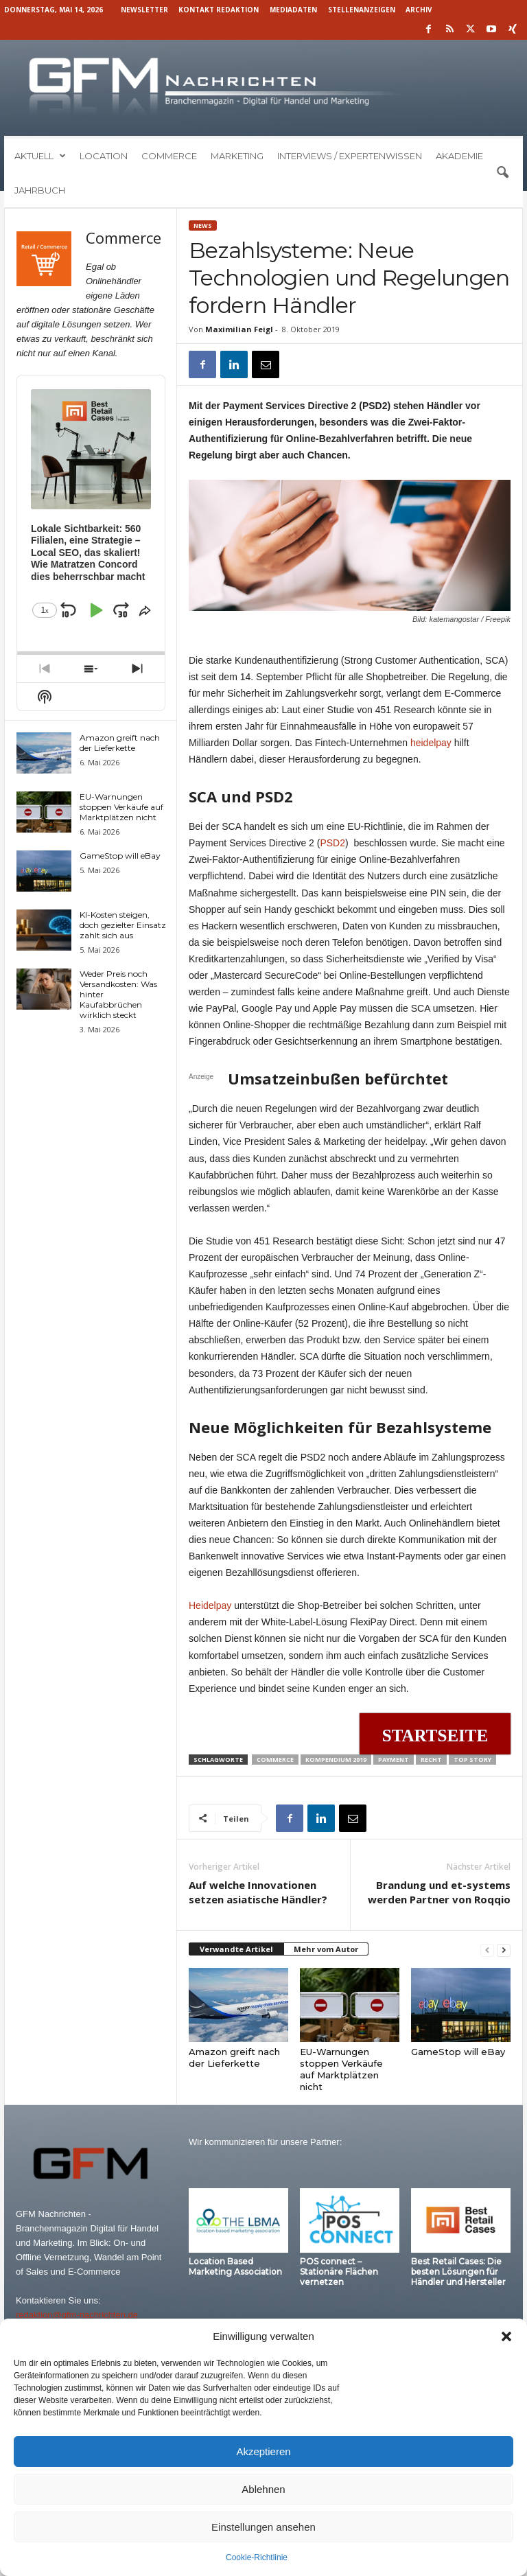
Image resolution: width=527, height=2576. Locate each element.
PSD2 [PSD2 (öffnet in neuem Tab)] (332, 842)
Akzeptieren (263, 2451)
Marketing (237, 155)
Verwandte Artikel (236, 1949)
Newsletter (144, 9)
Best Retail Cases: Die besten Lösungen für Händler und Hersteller (458, 2271)
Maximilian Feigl (239, 329)
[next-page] (504, 1949)
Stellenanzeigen (361, 9)
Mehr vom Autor (326, 1949)
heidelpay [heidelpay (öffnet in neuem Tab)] (431, 742)
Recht (431, 1759)
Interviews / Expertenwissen (349, 155)
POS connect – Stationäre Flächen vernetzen (339, 2271)
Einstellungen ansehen (263, 2527)
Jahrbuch (39, 190)
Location (104, 155)
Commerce (169, 155)
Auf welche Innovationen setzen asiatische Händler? (258, 1892)
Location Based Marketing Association (235, 2266)
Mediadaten (293, 9)
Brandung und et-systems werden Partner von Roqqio (439, 1892)
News (203, 225)
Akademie (459, 155)
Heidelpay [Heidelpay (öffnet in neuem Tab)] (210, 1605)
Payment (393, 1759)
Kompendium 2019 (335, 1759)
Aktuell (40, 156)
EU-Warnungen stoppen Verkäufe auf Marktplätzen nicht (341, 2069)
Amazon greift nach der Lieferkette (234, 2057)
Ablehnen (263, 2489)
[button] (506, 2336)
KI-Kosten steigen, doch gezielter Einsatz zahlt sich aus (123, 924)
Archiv (419, 9)
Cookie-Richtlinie (257, 2557)
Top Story (472, 1759)
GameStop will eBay (458, 2051)
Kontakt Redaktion (218, 9)
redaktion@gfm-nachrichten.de (77, 2315)
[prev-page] (487, 1949)
